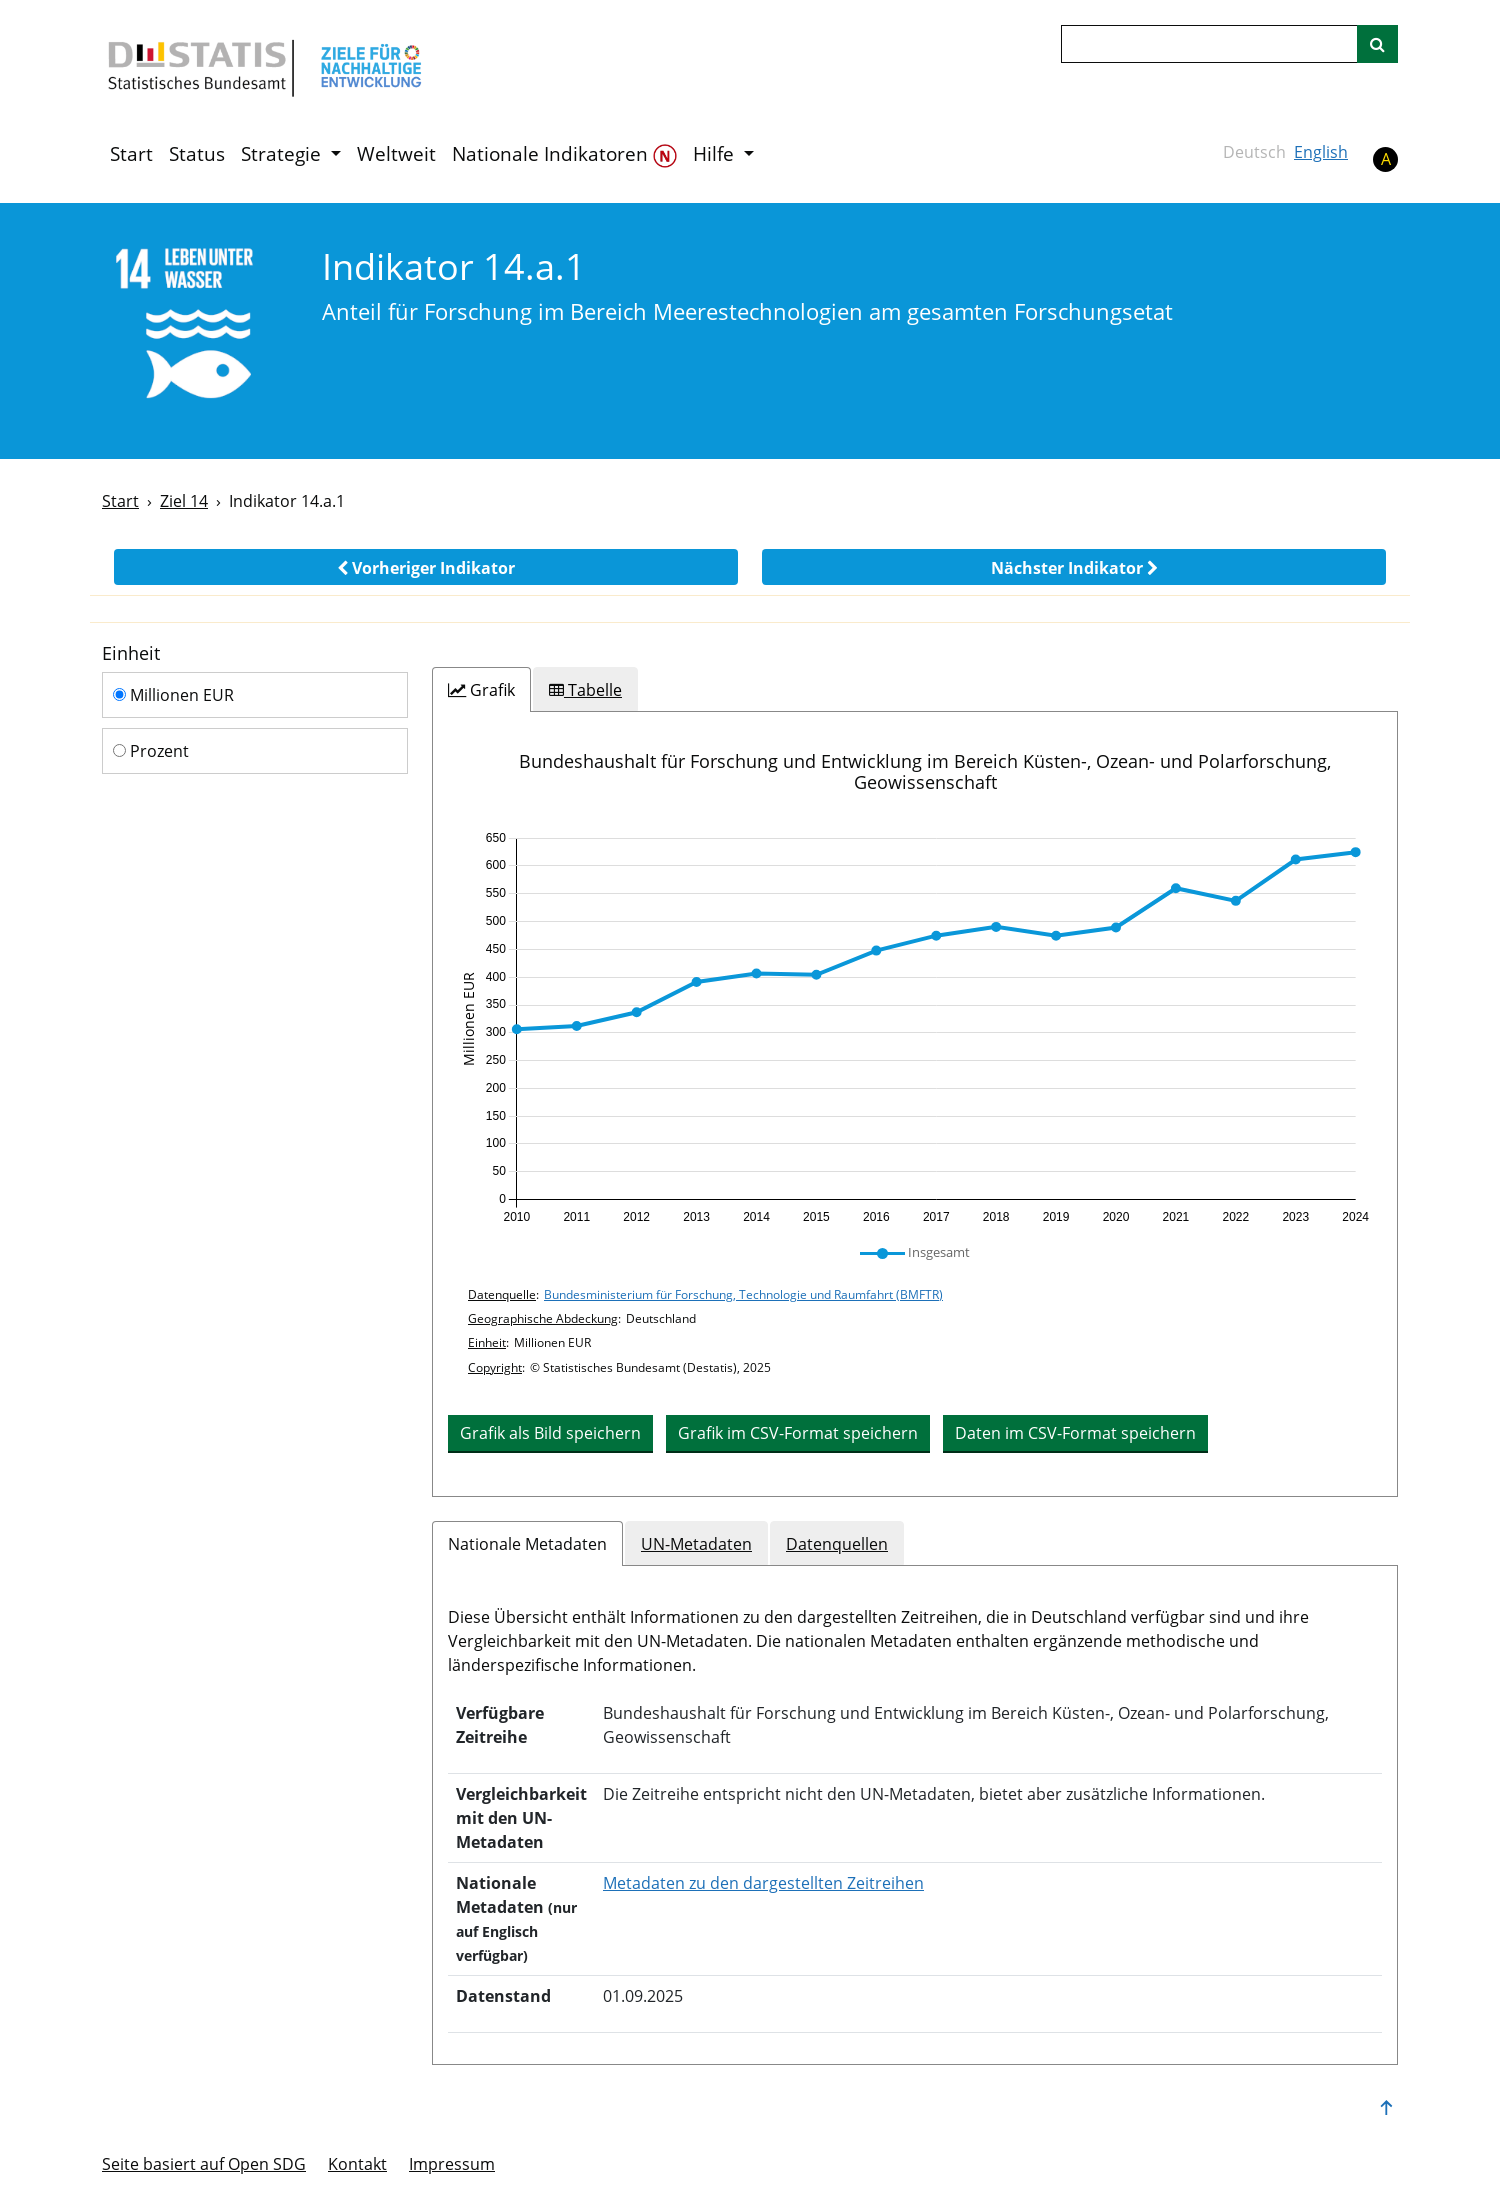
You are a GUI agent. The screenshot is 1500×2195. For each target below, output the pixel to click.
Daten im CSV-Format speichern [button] (1075, 1433)
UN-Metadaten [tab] (696, 1544)
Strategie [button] (283, 154)
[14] (198, 329)
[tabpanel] (915, 1104)
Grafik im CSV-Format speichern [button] (798, 1433)
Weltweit (396, 154)
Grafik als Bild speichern (550, 1433)
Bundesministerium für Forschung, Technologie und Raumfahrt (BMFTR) (743, 1294)
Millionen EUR (173, 695)
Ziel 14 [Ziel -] (184, 501)
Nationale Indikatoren (564, 154)
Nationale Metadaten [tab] (527, 1544)
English (1321, 152)
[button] (426, 567)
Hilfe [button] (716, 154)
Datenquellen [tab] (837, 1544)
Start (131, 154)
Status (197, 154)
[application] (915, 1028)
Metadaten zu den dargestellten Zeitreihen (763, 1883)
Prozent (151, 751)
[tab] (481, 690)
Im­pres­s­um (452, 2164)
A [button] (1386, 159)
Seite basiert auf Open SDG (204, 2164)
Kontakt (357, 2164)
